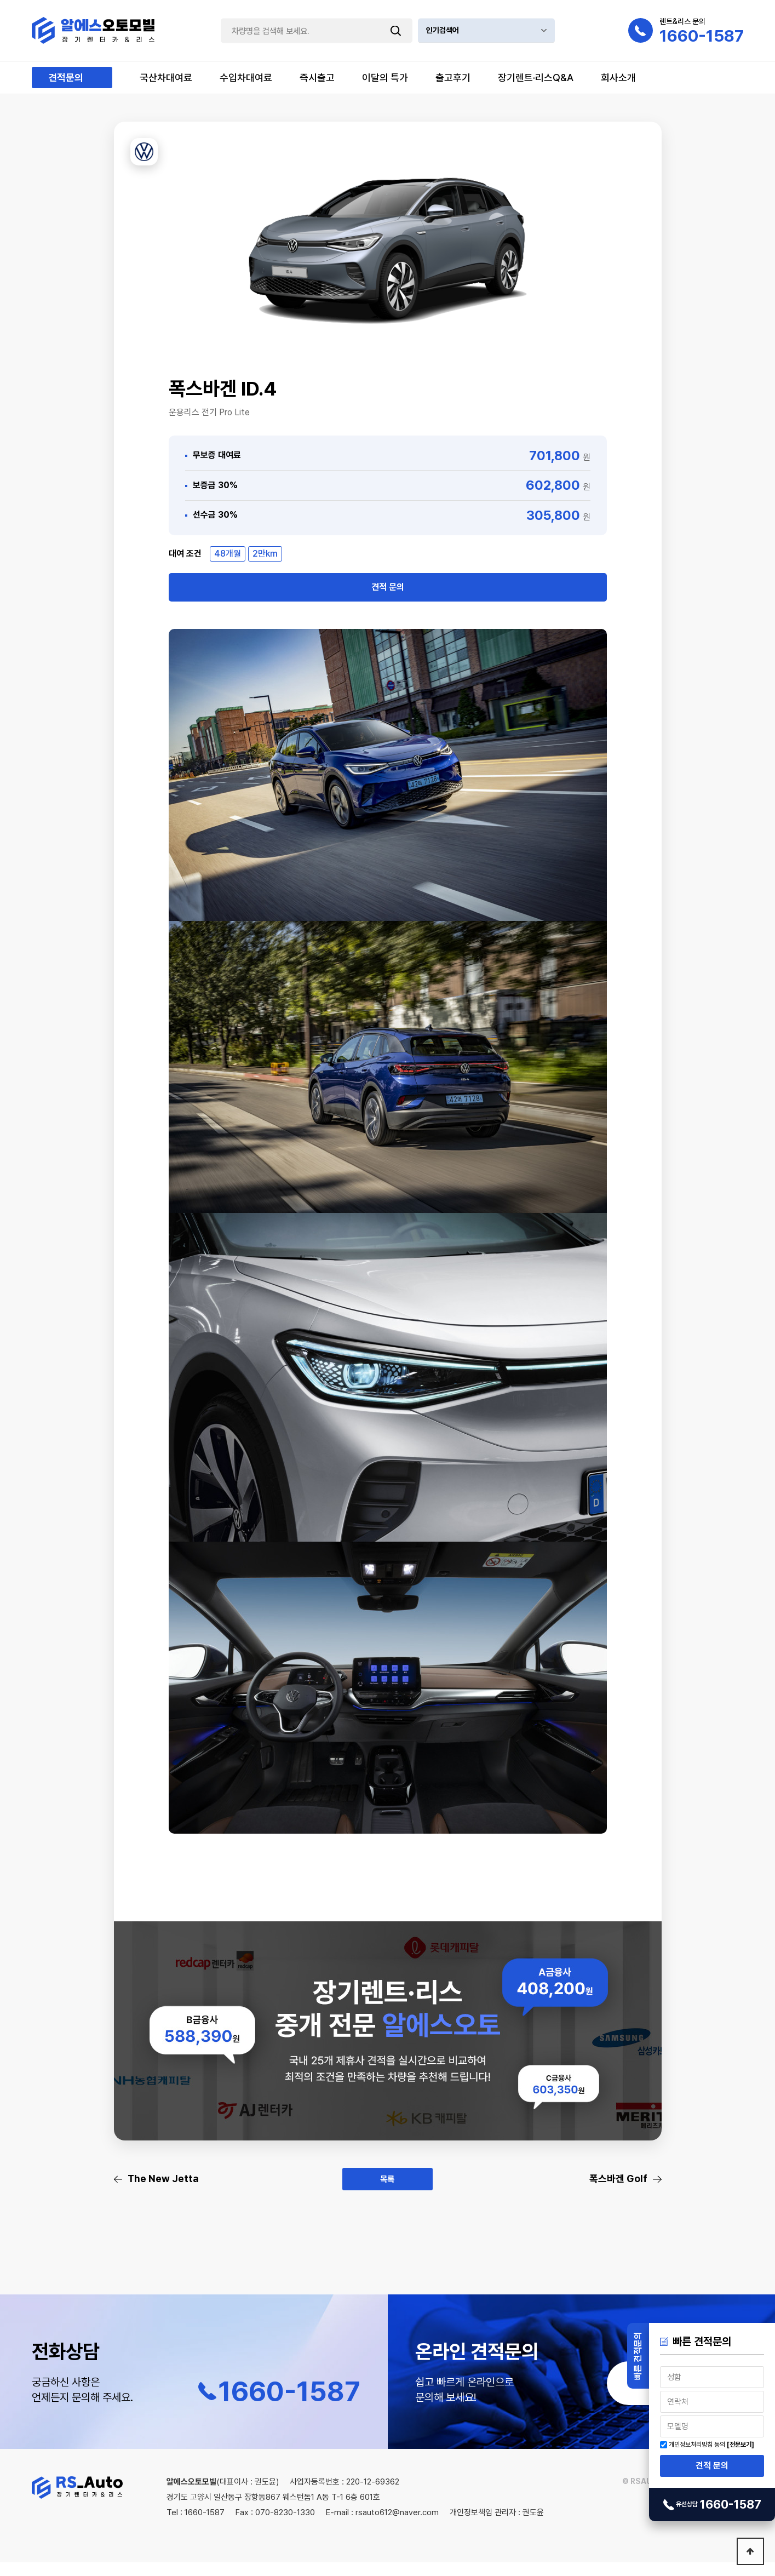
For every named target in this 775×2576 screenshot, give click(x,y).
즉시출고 (317, 77)
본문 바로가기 (0, 0)
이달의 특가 (385, 77)
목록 (388, 2190)
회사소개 (618, 77)
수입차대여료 (246, 77)
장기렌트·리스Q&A (535, 77)
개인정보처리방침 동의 (697, 2444)
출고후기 (452, 77)
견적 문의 (712, 2465)
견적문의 (65, 77)
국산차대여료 (166, 77)
